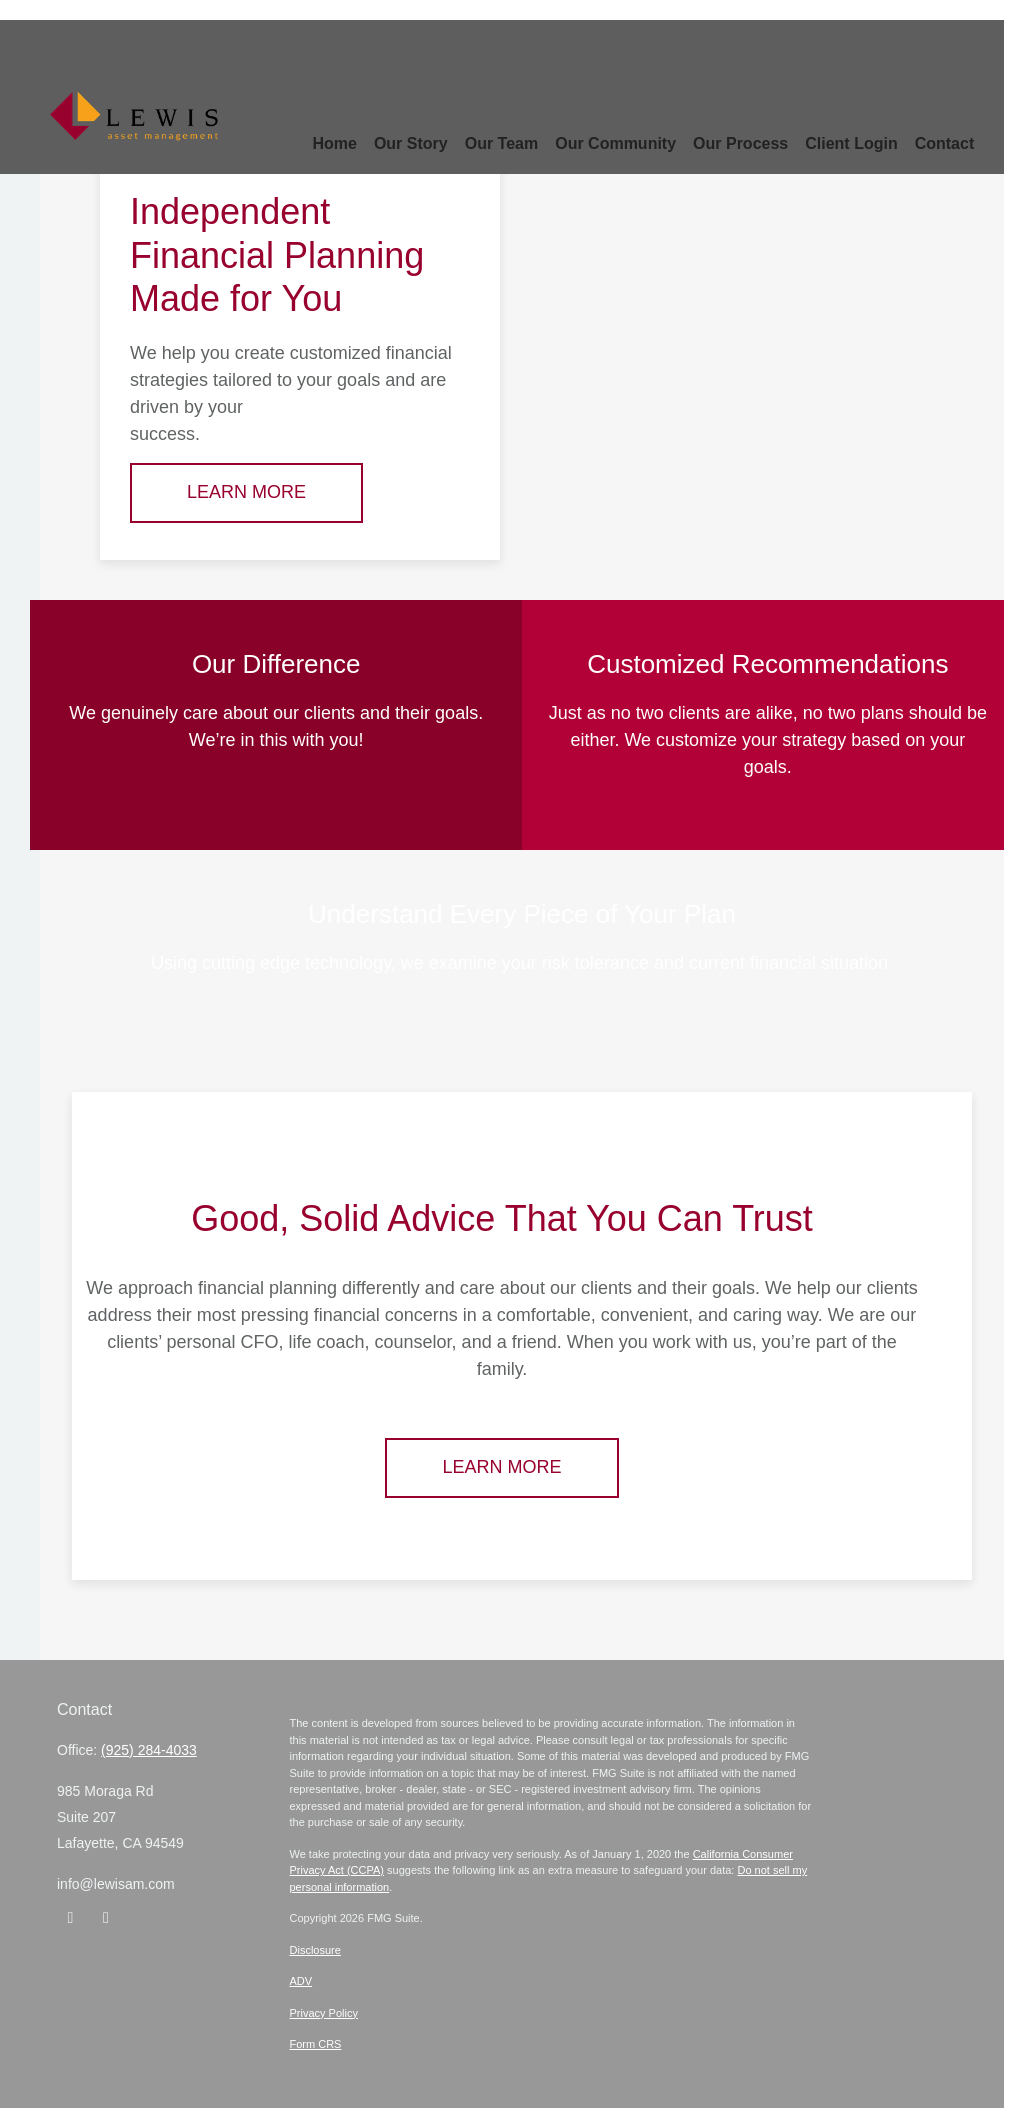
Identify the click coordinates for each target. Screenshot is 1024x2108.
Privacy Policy (324, 2013)
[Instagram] (105, 1918)
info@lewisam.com (116, 1884)
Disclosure (315, 1950)
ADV (301, 1981)
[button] (392, 110)
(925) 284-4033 (149, 1750)
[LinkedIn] (70, 1918)
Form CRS (316, 2044)
